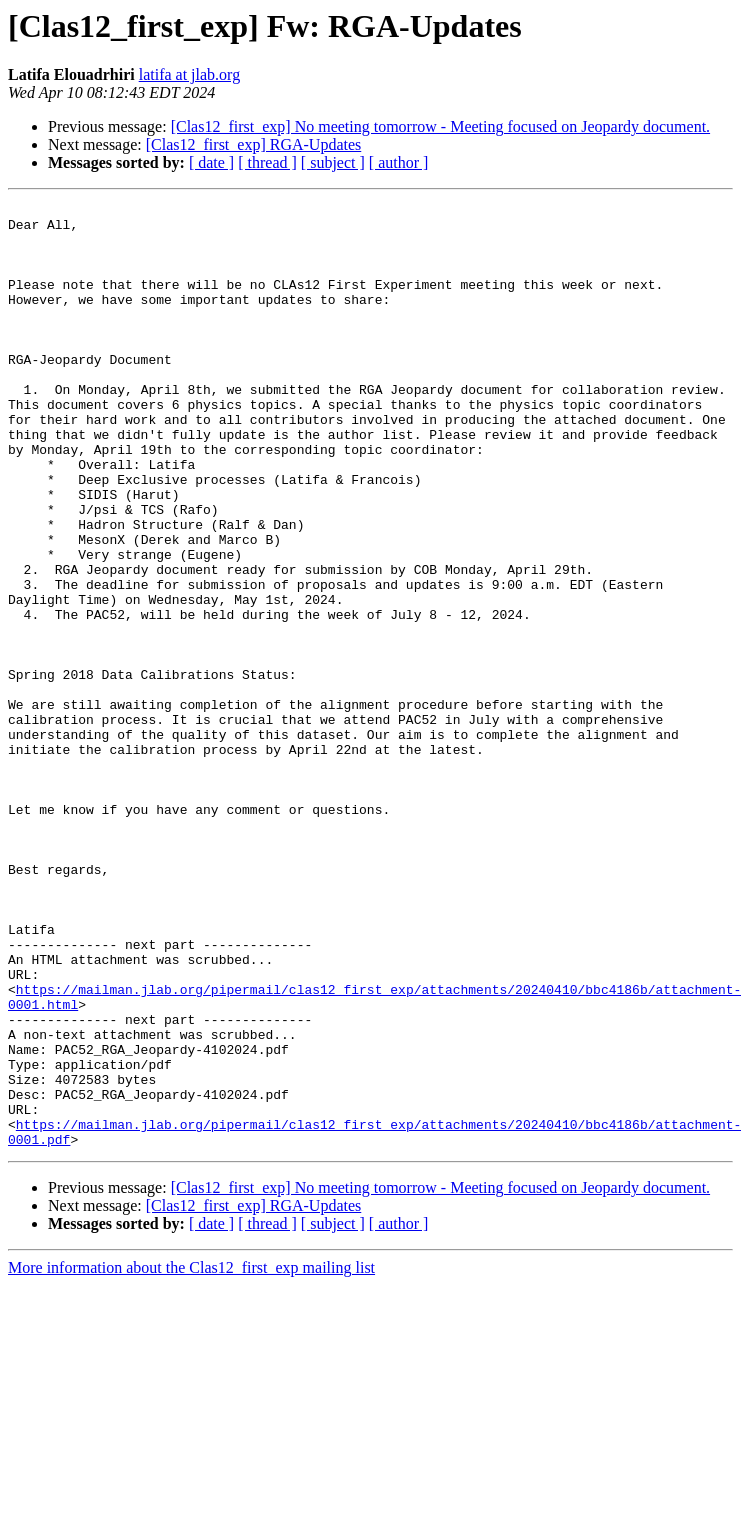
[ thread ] (267, 162)
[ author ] (399, 162)
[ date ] (211, 162)
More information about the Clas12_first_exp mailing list (191, 1456)
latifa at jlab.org (189, 74)
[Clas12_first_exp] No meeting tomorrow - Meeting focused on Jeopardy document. (440, 126)
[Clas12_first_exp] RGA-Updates (254, 144)
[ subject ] (333, 162)
